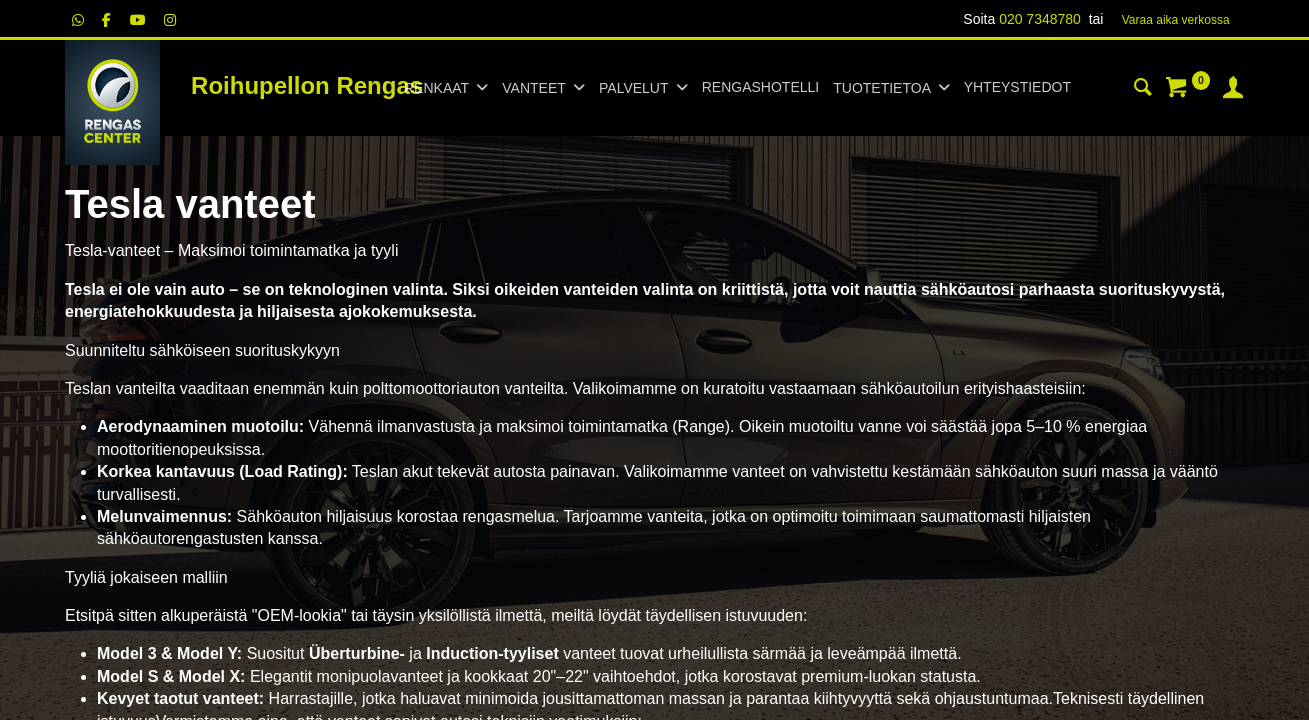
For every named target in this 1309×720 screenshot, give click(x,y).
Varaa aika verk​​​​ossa (1176, 20)
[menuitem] (760, 88)
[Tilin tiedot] (1233, 90)
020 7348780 (1040, 19)
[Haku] (1143, 90)
